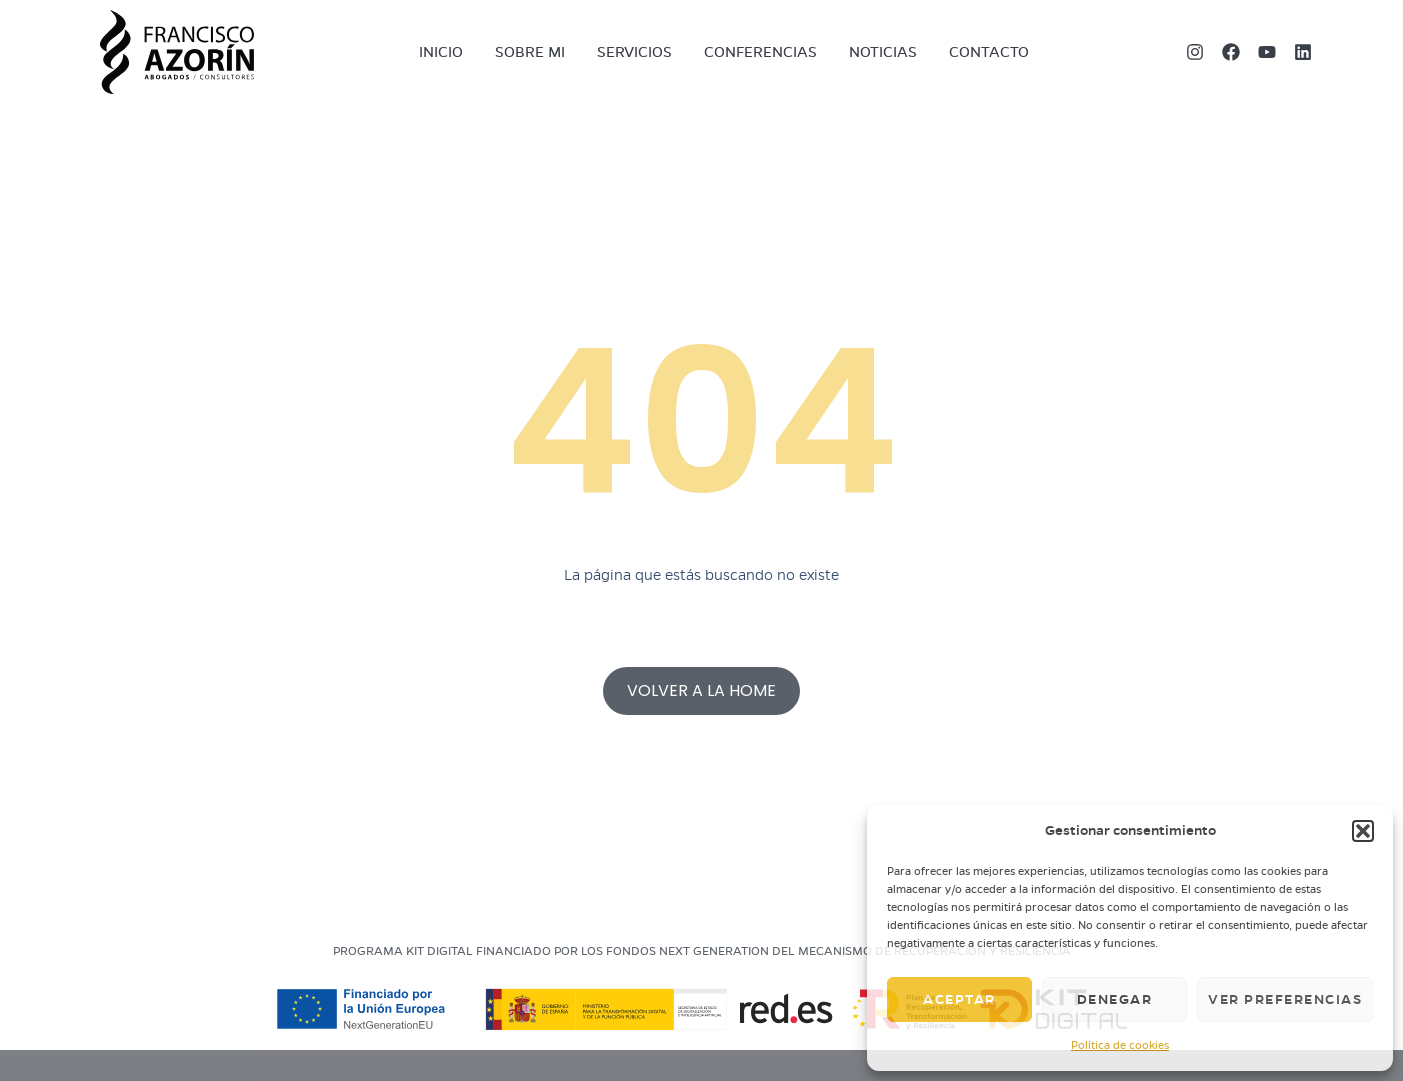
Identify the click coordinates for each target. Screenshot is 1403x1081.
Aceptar (959, 999)
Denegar (1115, 999)
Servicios (634, 52)
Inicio (441, 52)
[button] (1363, 831)
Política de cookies (1120, 1045)
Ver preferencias (1285, 999)
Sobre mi (530, 52)
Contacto (989, 52)
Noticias (883, 52)
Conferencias (760, 52)
